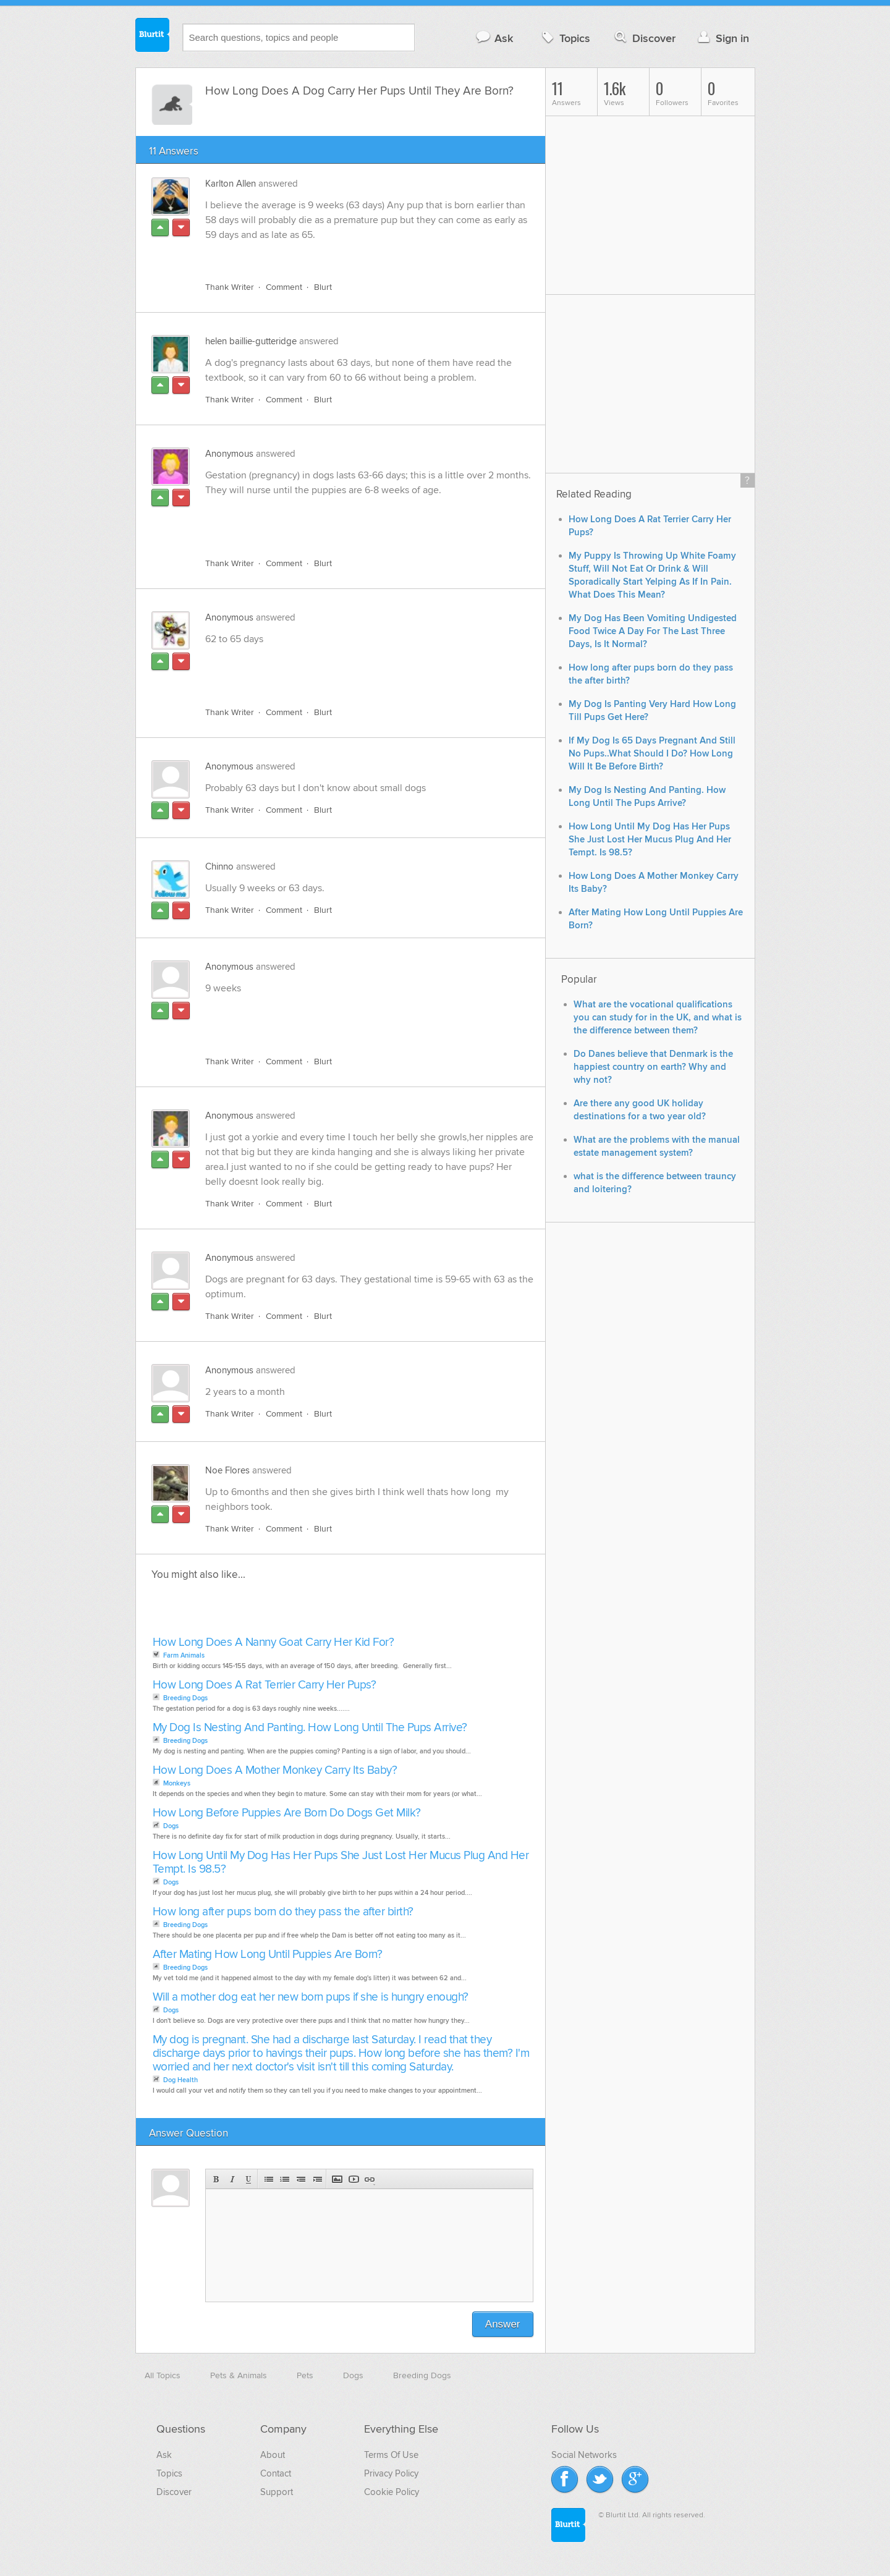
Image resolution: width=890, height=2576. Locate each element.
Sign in (722, 38)
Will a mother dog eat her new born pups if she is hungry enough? (310, 1997)
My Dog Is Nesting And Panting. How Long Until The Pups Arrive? (310, 1728)
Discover (644, 38)
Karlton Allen (230, 183)
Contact (275, 2473)
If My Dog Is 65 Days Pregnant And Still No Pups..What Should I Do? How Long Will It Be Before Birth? (652, 754)
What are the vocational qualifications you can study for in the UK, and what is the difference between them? (658, 1017)
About (272, 2454)
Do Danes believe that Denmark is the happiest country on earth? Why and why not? (653, 1067)
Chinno (219, 866)
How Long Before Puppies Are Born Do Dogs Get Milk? (287, 1813)
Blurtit (152, 36)
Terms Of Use (391, 2454)
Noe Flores (227, 1470)
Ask (494, 38)
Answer (502, 2324)
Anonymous (229, 453)
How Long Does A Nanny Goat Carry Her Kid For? (273, 1642)
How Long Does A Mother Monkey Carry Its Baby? (275, 1770)
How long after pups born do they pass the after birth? (283, 1912)
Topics (564, 38)
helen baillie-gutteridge (251, 341)
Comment (284, 287)
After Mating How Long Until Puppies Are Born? (268, 1954)
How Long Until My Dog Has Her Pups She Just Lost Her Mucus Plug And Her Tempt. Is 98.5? (341, 1862)
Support (276, 2492)
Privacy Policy (391, 2473)
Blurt (323, 287)
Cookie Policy (391, 2492)
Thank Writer (229, 287)
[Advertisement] (348, 519)
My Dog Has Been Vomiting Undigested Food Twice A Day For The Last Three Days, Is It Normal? (653, 631)
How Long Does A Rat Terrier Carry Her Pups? (264, 1685)
